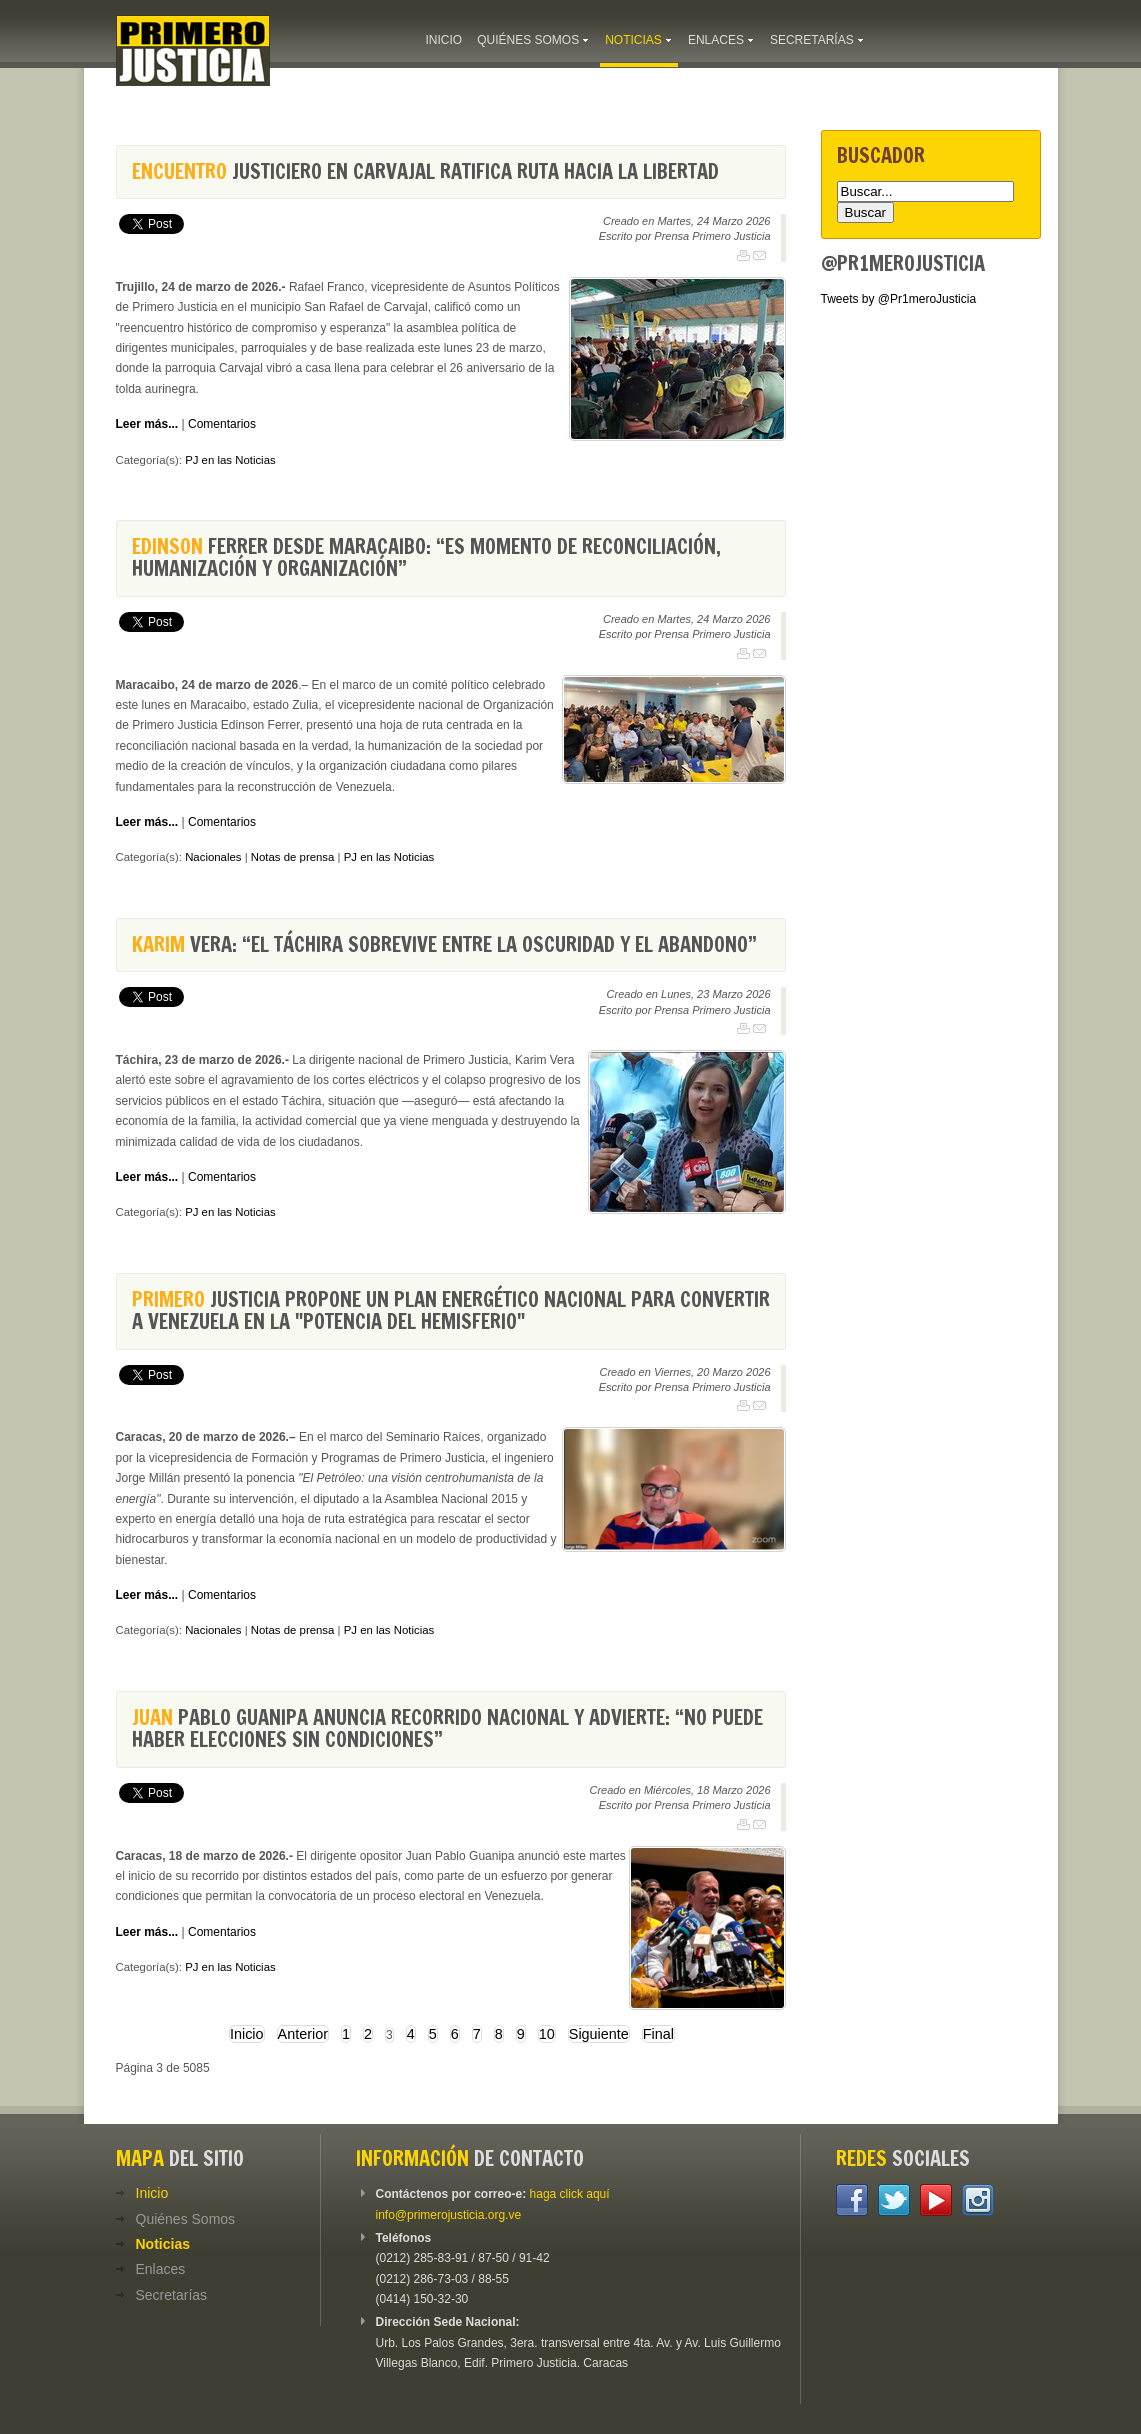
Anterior (303, 2034)
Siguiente (599, 2034)
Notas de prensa (293, 857)
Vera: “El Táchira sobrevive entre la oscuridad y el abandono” (444, 944)
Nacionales (213, 857)
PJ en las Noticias (230, 460)
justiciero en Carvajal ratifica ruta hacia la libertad (425, 171)
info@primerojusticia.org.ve (449, 2215)
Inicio (247, 2034)
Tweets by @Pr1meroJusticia (899, 299)
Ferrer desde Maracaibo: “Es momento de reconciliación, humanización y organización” (426, 557)
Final (658, 2034)
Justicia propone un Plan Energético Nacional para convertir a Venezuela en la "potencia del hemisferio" (451, 1310)
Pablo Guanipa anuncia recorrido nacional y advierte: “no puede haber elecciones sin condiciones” (447, 1728)
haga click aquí (570, 2194)
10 (547, 2034)
